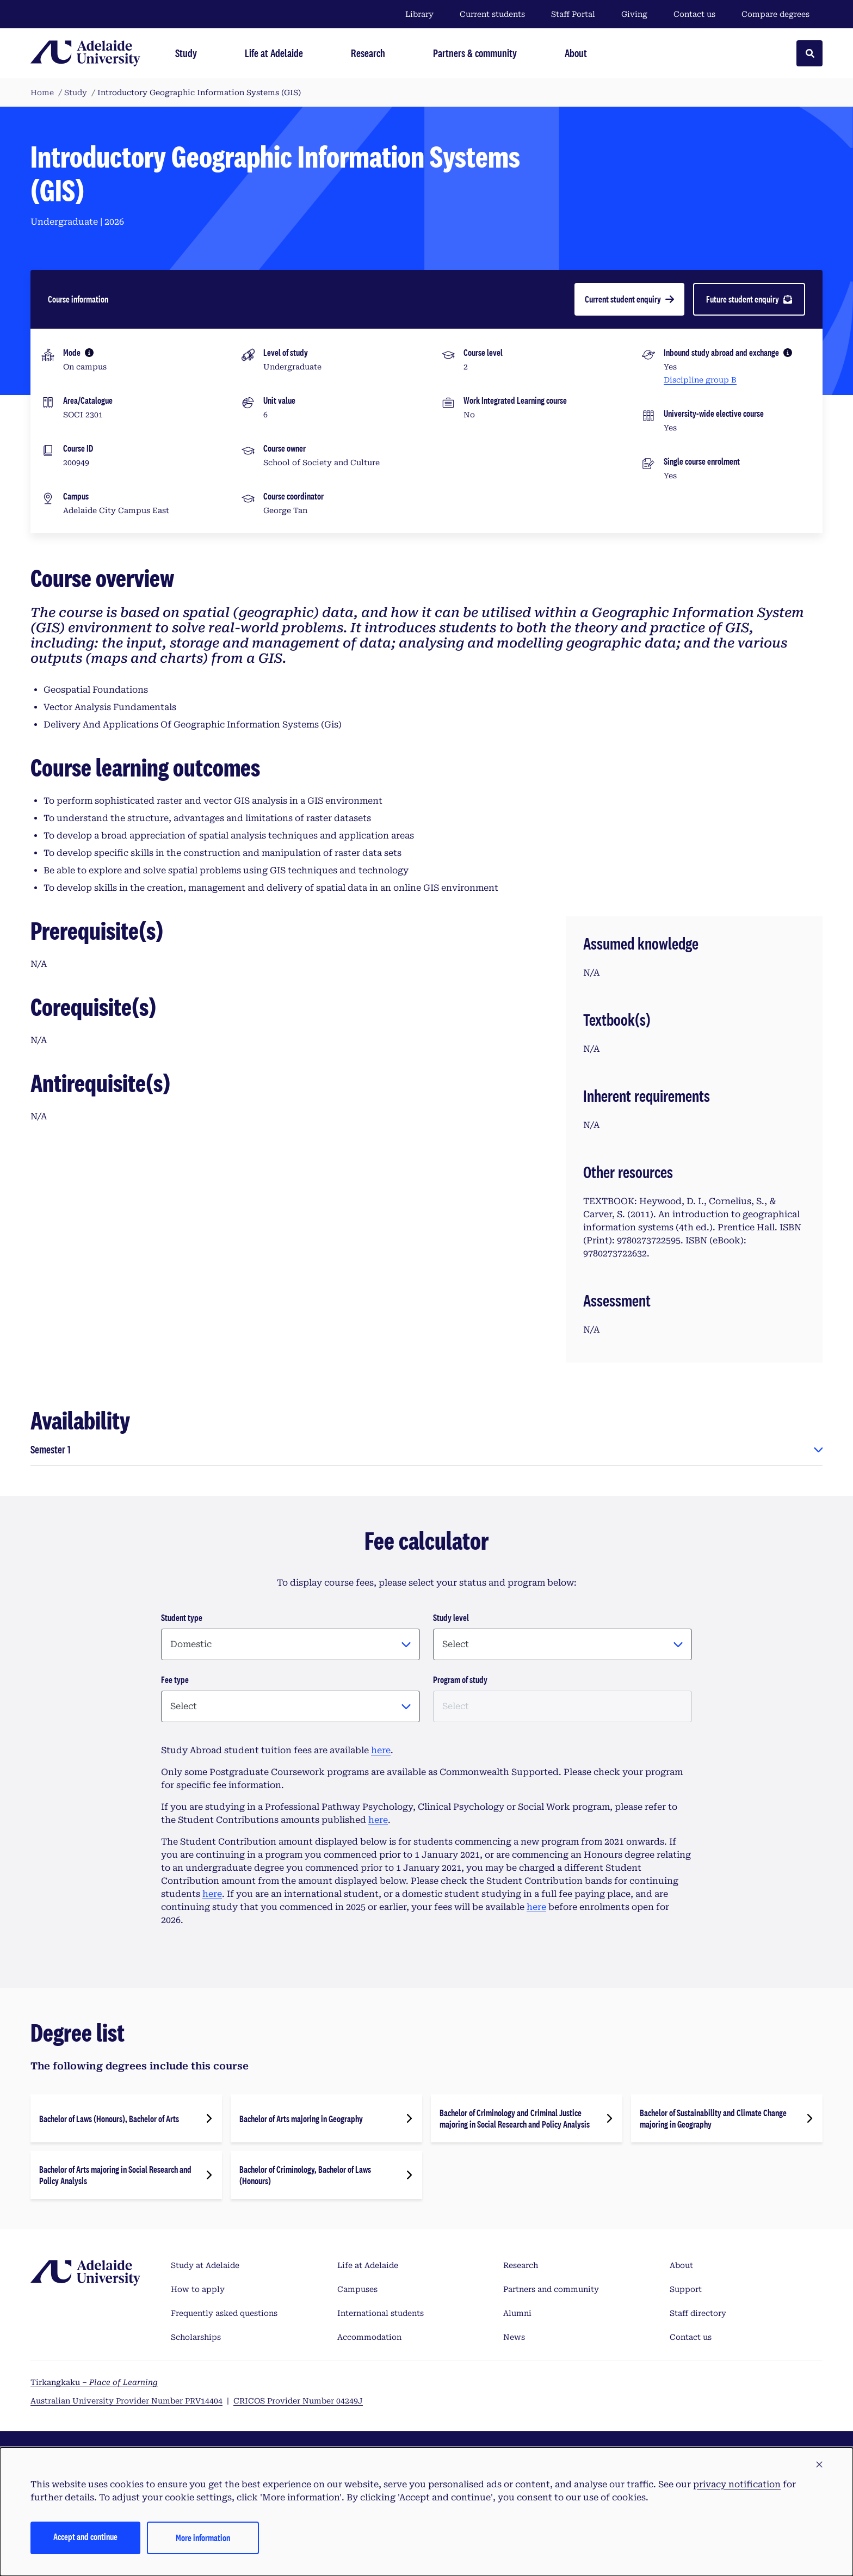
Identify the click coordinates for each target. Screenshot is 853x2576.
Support (686, 2289)
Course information (78, 299)
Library (419, 14)
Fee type (175, 1679)
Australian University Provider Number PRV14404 (126, 2400)
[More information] (89, 352)
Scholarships (196, 2337)
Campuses (357, 2289)
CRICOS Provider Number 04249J (298, 2400)
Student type (181, 1617)
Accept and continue (85, 2536)
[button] (819, 2465)
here (381, 1750)
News (514, 2337)
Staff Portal (573, 14)
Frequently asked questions (224, 2313)
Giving (634, 14)
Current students (492, 14)
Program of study (460, 1679)
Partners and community (551, 2289)
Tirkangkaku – (94, 2382)
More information (203, 2537)
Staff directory (698, 2313)
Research (520, 2265)
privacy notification (737, 2484)
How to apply (198, 2289)
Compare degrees (782, 14)
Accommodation (369, 2337)
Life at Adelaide (367, 2265)
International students (380, 2313)
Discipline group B (700, 379)
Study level (451, 1617)
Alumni (517, 2313)
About (681, 2265)
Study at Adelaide (205, 2265)
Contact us (694, 14)
